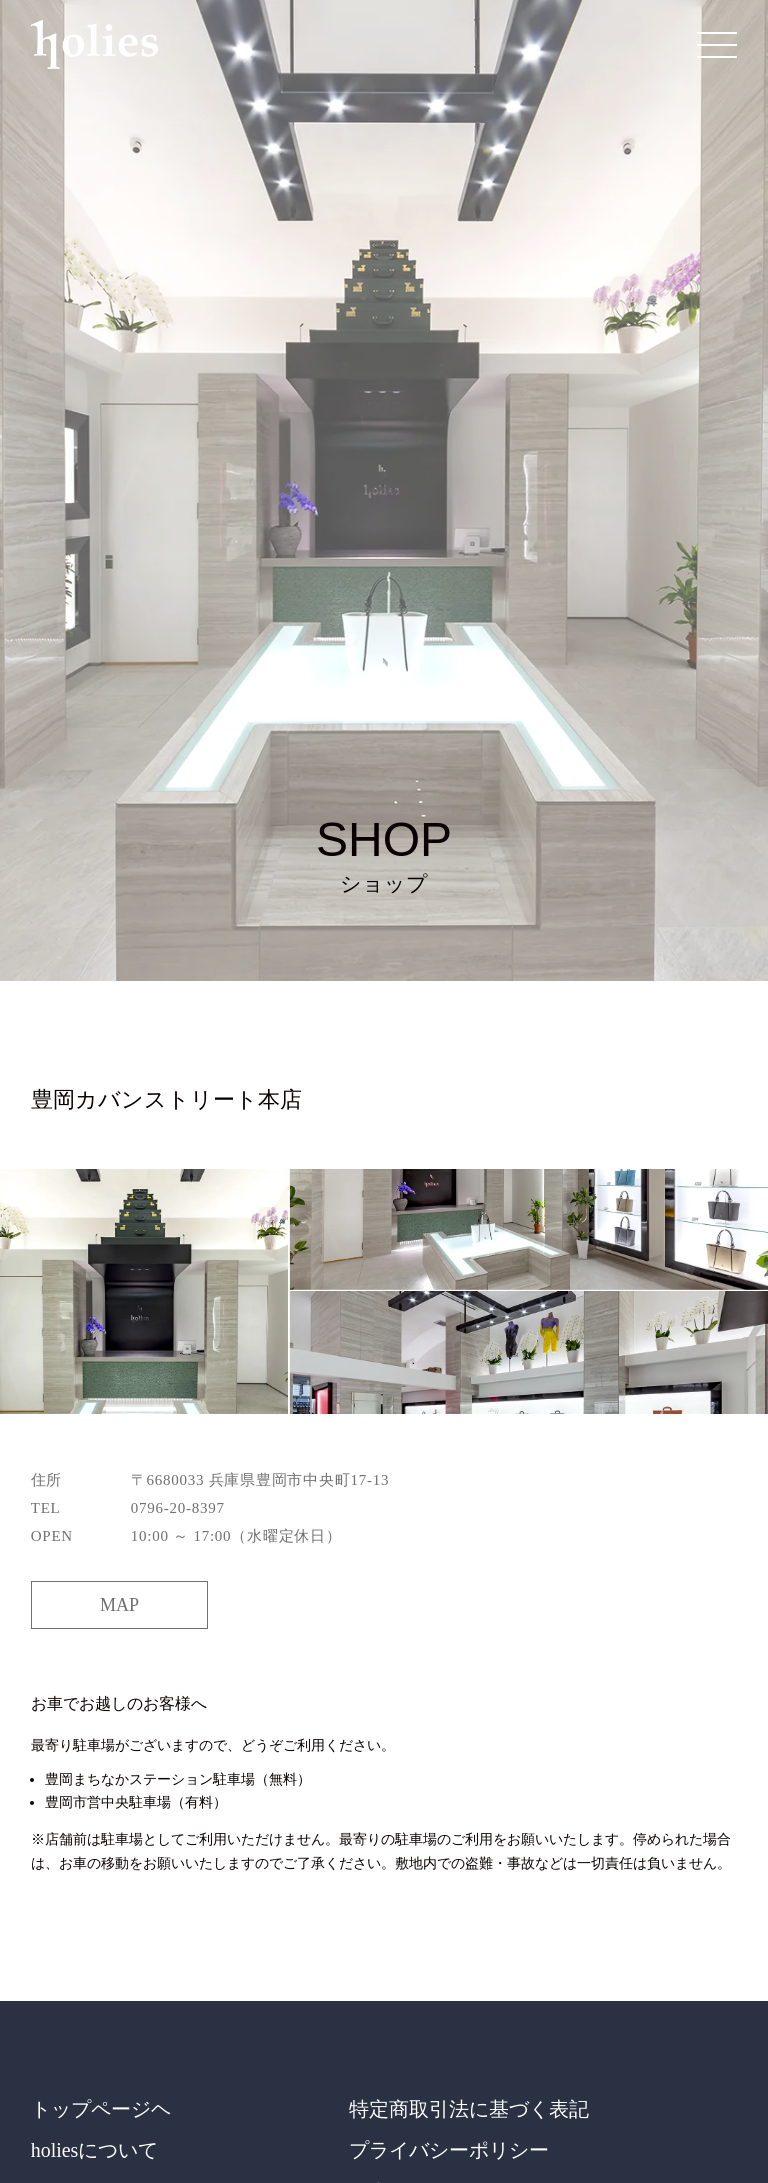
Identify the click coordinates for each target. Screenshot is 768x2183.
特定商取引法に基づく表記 (469, 2109)
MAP (119, 1605)
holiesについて (95, 2150)
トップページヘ (101, 2109)
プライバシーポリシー (449, 2150)
